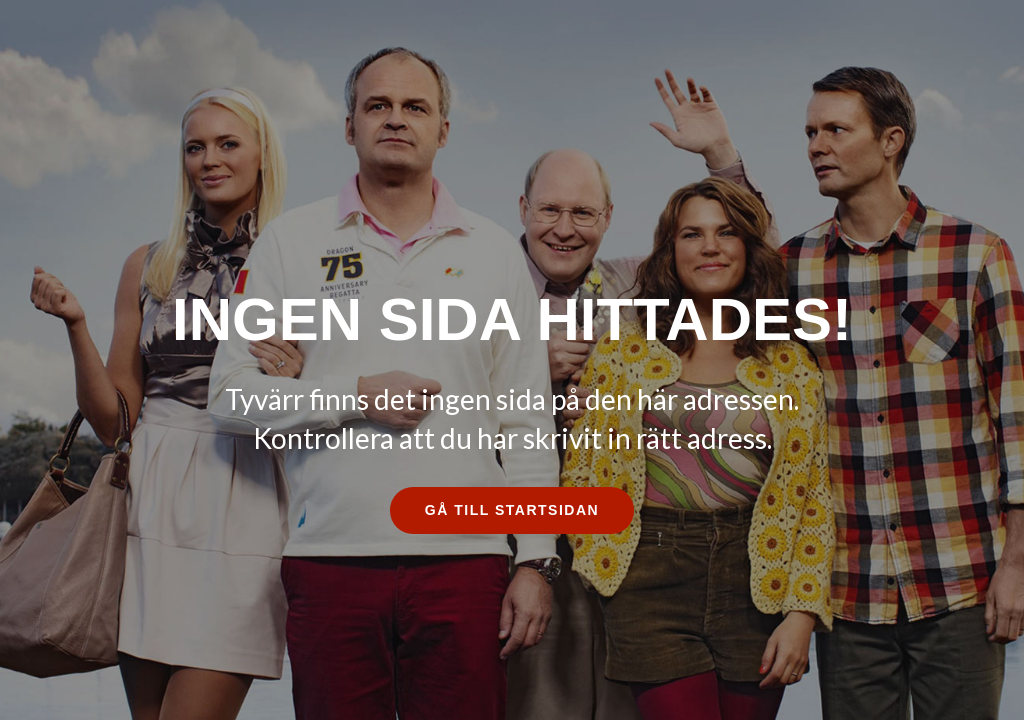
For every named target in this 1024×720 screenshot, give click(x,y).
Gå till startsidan (512, 510)
